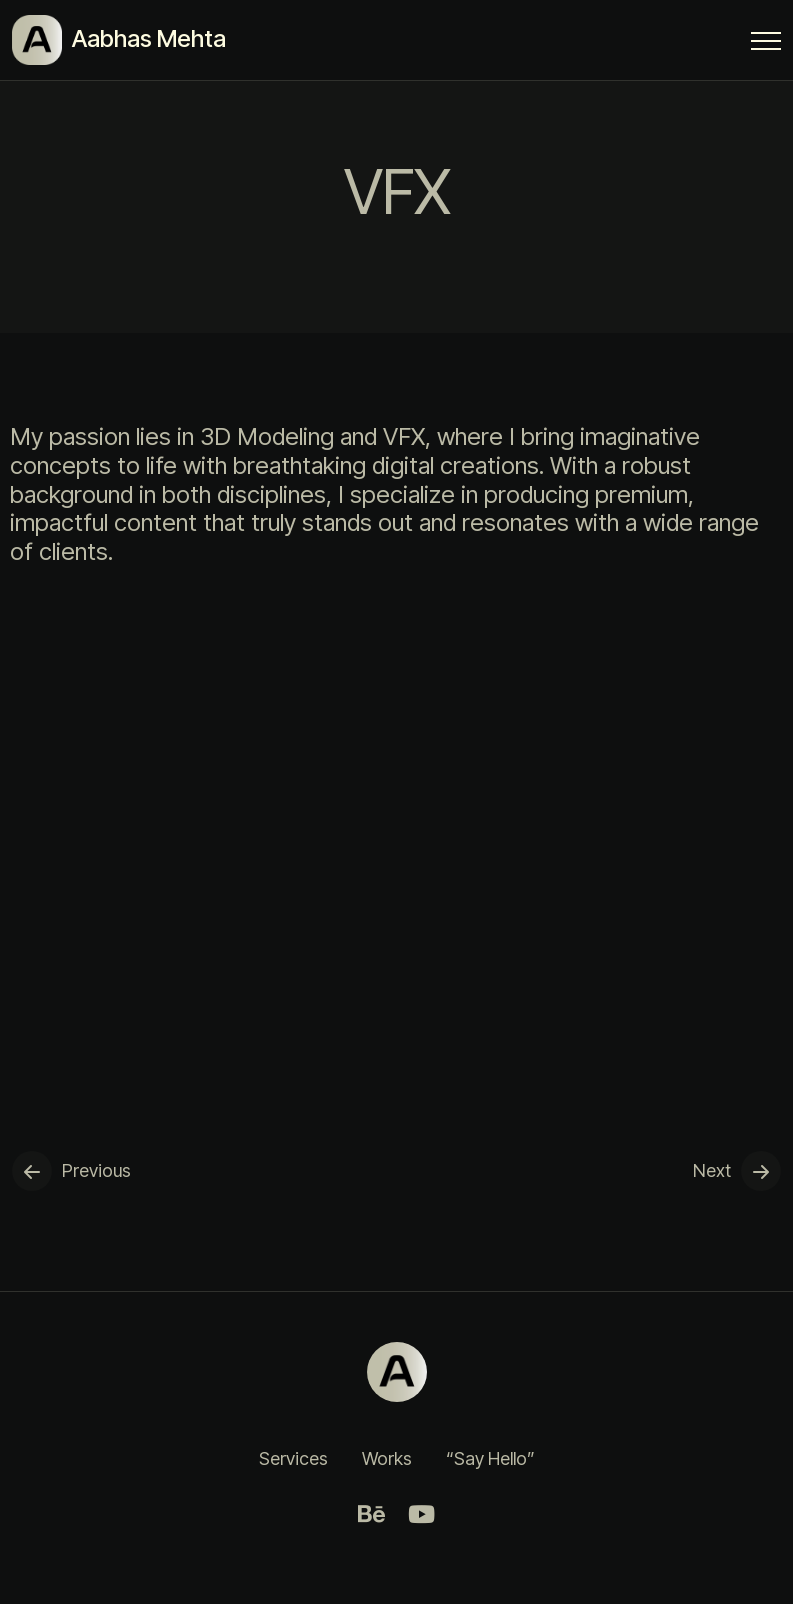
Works (387, 1458)
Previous (96, 1170)
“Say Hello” (490, 1458)
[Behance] (372, 1514)
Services (293, 1458)
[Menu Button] (766, 44)
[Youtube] (422, 1514)
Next (712, 1170)
